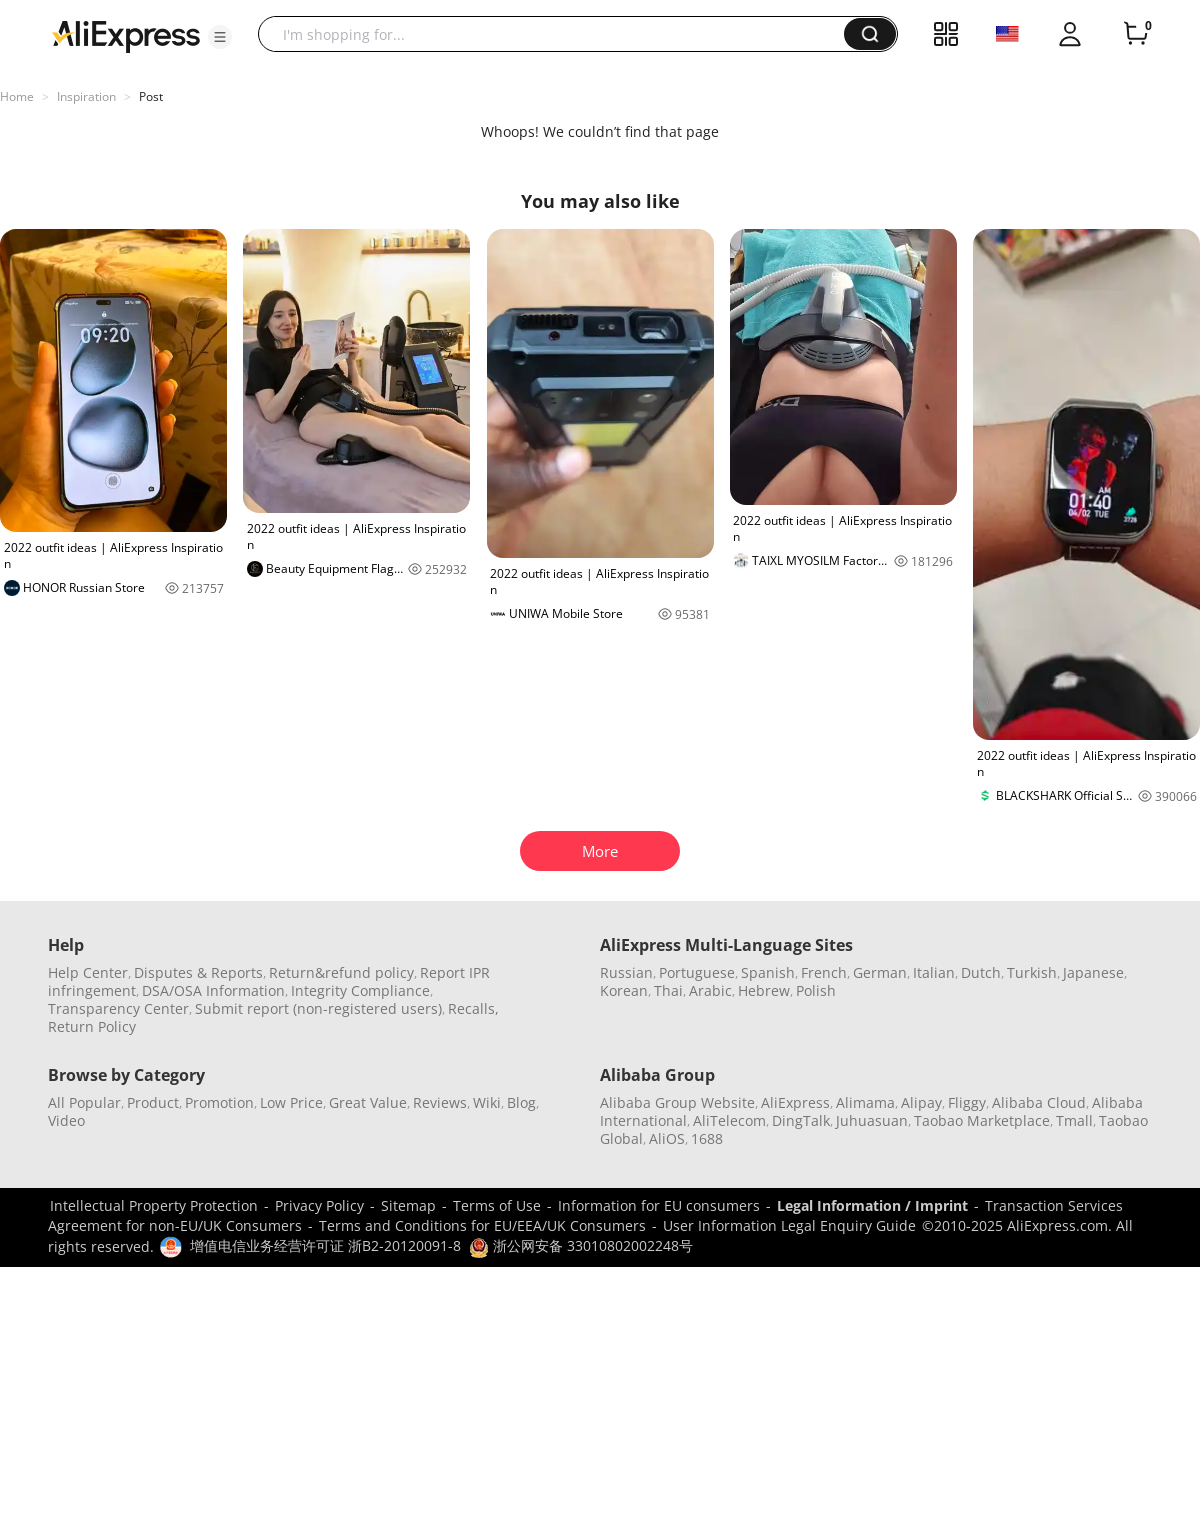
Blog (521, 1102)
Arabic (710, 990)
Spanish (768, 972)
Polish (816, 990)
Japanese (1093, 972)
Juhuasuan (872, 1120)
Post (151, 96)
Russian (626, 972)
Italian (934, 972)
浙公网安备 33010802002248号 (581, 1245)
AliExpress (795, 1102)
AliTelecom (729, 1120)
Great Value (368, 1102)
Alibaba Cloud (1039, 1102)
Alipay (921, 1102)
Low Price (291, 1102)
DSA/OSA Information (213, 990)
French (824, 972)
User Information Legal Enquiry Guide (789, 1225)
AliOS (667, 1138)
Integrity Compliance (360, 990)
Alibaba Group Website (677, 1102)
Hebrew (764, 990)
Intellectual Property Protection (154, 1205)
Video (66, 1120)
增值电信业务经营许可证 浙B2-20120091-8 (325, 1245)
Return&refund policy (341, 972)
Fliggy (967, 1102)
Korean (624, 990)
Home (17, 96)
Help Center (88, 972)
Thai (668, 990)
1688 (707, 1138)
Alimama (865, 1102)
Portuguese (697, 972)
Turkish (1032, 972)
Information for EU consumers (659, 1205)
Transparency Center (118, 1008)
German (880, 972)
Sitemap (408, 1205)
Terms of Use (497, 1205)
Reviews (440, 1102)
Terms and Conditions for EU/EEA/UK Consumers (482, 1225)
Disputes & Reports (198, 972)
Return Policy (92, 1026)
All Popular (84, 1102)
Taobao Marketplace (982, 1120)
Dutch (981, 972)
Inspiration (86, 96)
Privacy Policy (319, 1205)
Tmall (1074, 1120)
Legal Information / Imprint (872, 1205)
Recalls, (473, 1008)
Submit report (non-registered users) (318, 1008)
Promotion (219, 1102)
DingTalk (801, 1120)
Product (153, 1102)
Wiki (487, 1102)
